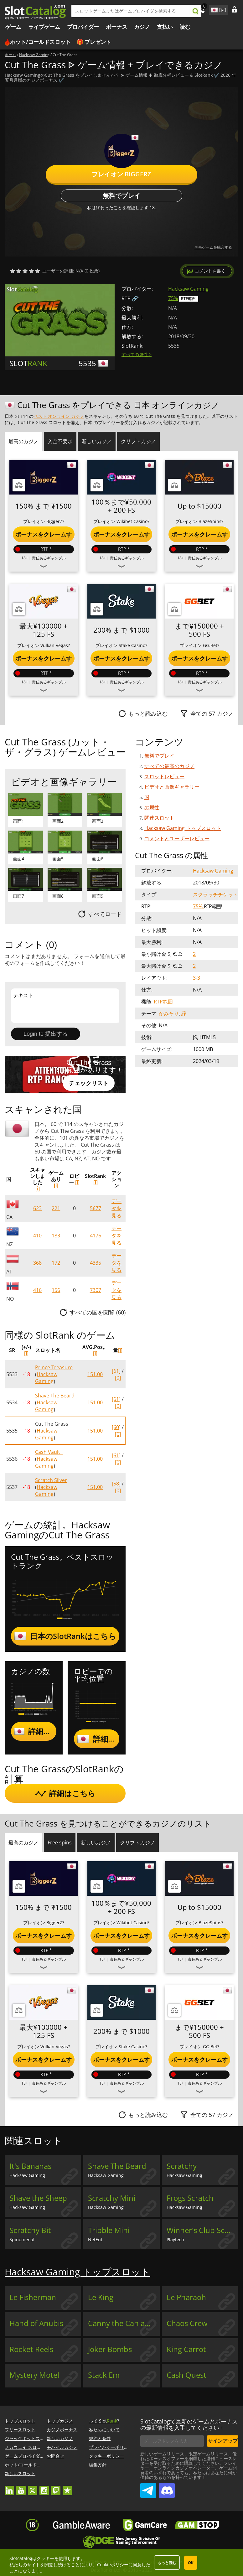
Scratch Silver (51, 1480)
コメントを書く (210, 271)
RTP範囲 (163, 1001)
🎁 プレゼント (94, 41)
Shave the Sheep (38, 2198)
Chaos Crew (187, 2323)
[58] (116, 1483)
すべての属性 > (137, 354)
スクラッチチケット (215, 894)
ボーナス (116, 26)
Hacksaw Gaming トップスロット (182, 828)
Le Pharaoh (186, 2297)
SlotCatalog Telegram (148, 2488)
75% (173, 298)
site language (213, 9)
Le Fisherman (32, 2297)
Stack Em (104, 2375)
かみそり (169, 1013)
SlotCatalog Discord (167, 2488)
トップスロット (20, 2421)
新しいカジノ (60, 2438)
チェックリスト (88, 1083)
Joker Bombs (110, 2349)
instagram (44, 2487)
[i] (37, 1188)
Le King (100, 2297)
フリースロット (20, 2430)
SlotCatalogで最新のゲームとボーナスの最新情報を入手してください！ (189, 2424)
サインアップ (223, 2440)
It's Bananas (30, 2166)
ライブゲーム (44, 26)
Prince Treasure (54, 1367)
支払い (165, 26)
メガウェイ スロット (25, 2447)
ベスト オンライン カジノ (59, 416)
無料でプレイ (121, 195)
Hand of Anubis (36, 2323)
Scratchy (182, 2166)
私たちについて (104, 2430)
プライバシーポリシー (111, 2447)
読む (185, 26)
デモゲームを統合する (213, 247)
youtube (21, 2487)
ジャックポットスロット (29, 2438)
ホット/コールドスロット (40, 41)
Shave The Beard (55, 1395)
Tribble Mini (109, 2230)
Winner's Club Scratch (202, 2230)
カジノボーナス (62, 2430)
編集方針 (97, 2465)
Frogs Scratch (190, 2198)
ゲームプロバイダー (24, 2456)
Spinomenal (21, 2239)
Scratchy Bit (30, 2230)
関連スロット (159, 817)
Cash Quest (186, 2375)
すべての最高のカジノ (169, 766)
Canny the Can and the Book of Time (124, 2323)
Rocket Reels (31, 2349)
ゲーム (13, 26)
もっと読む (167, 2562)
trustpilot (67, 2487)
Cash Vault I (49, 1452)
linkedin (9, 2487)
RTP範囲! (188, 298)
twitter (32, 2487)
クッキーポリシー (106, 2456)
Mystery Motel (34, 2375)
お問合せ (55, 2456)
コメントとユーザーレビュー (176, 838)
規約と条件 (100, 2438)
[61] (116, 1370)
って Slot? (104, 2421)
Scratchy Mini (111, 2198)
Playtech (175, 2239)
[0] (118, 1377)
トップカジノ (60, 2421)
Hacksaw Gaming (188, 288)
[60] (116, 1427)
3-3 (196, 977)
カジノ (142, 26)
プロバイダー (83, 26)
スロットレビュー (164, 776)
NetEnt (95, 2239)
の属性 (151, 807)
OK (191, 2563)
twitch (55, 2487)
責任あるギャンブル (49, 558)
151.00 (95, 1374)
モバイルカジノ (62, 2447)
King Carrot (186, 2349)
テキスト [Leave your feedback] (65, 1005)
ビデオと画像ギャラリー (171, 786)
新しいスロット (20, 2473)
